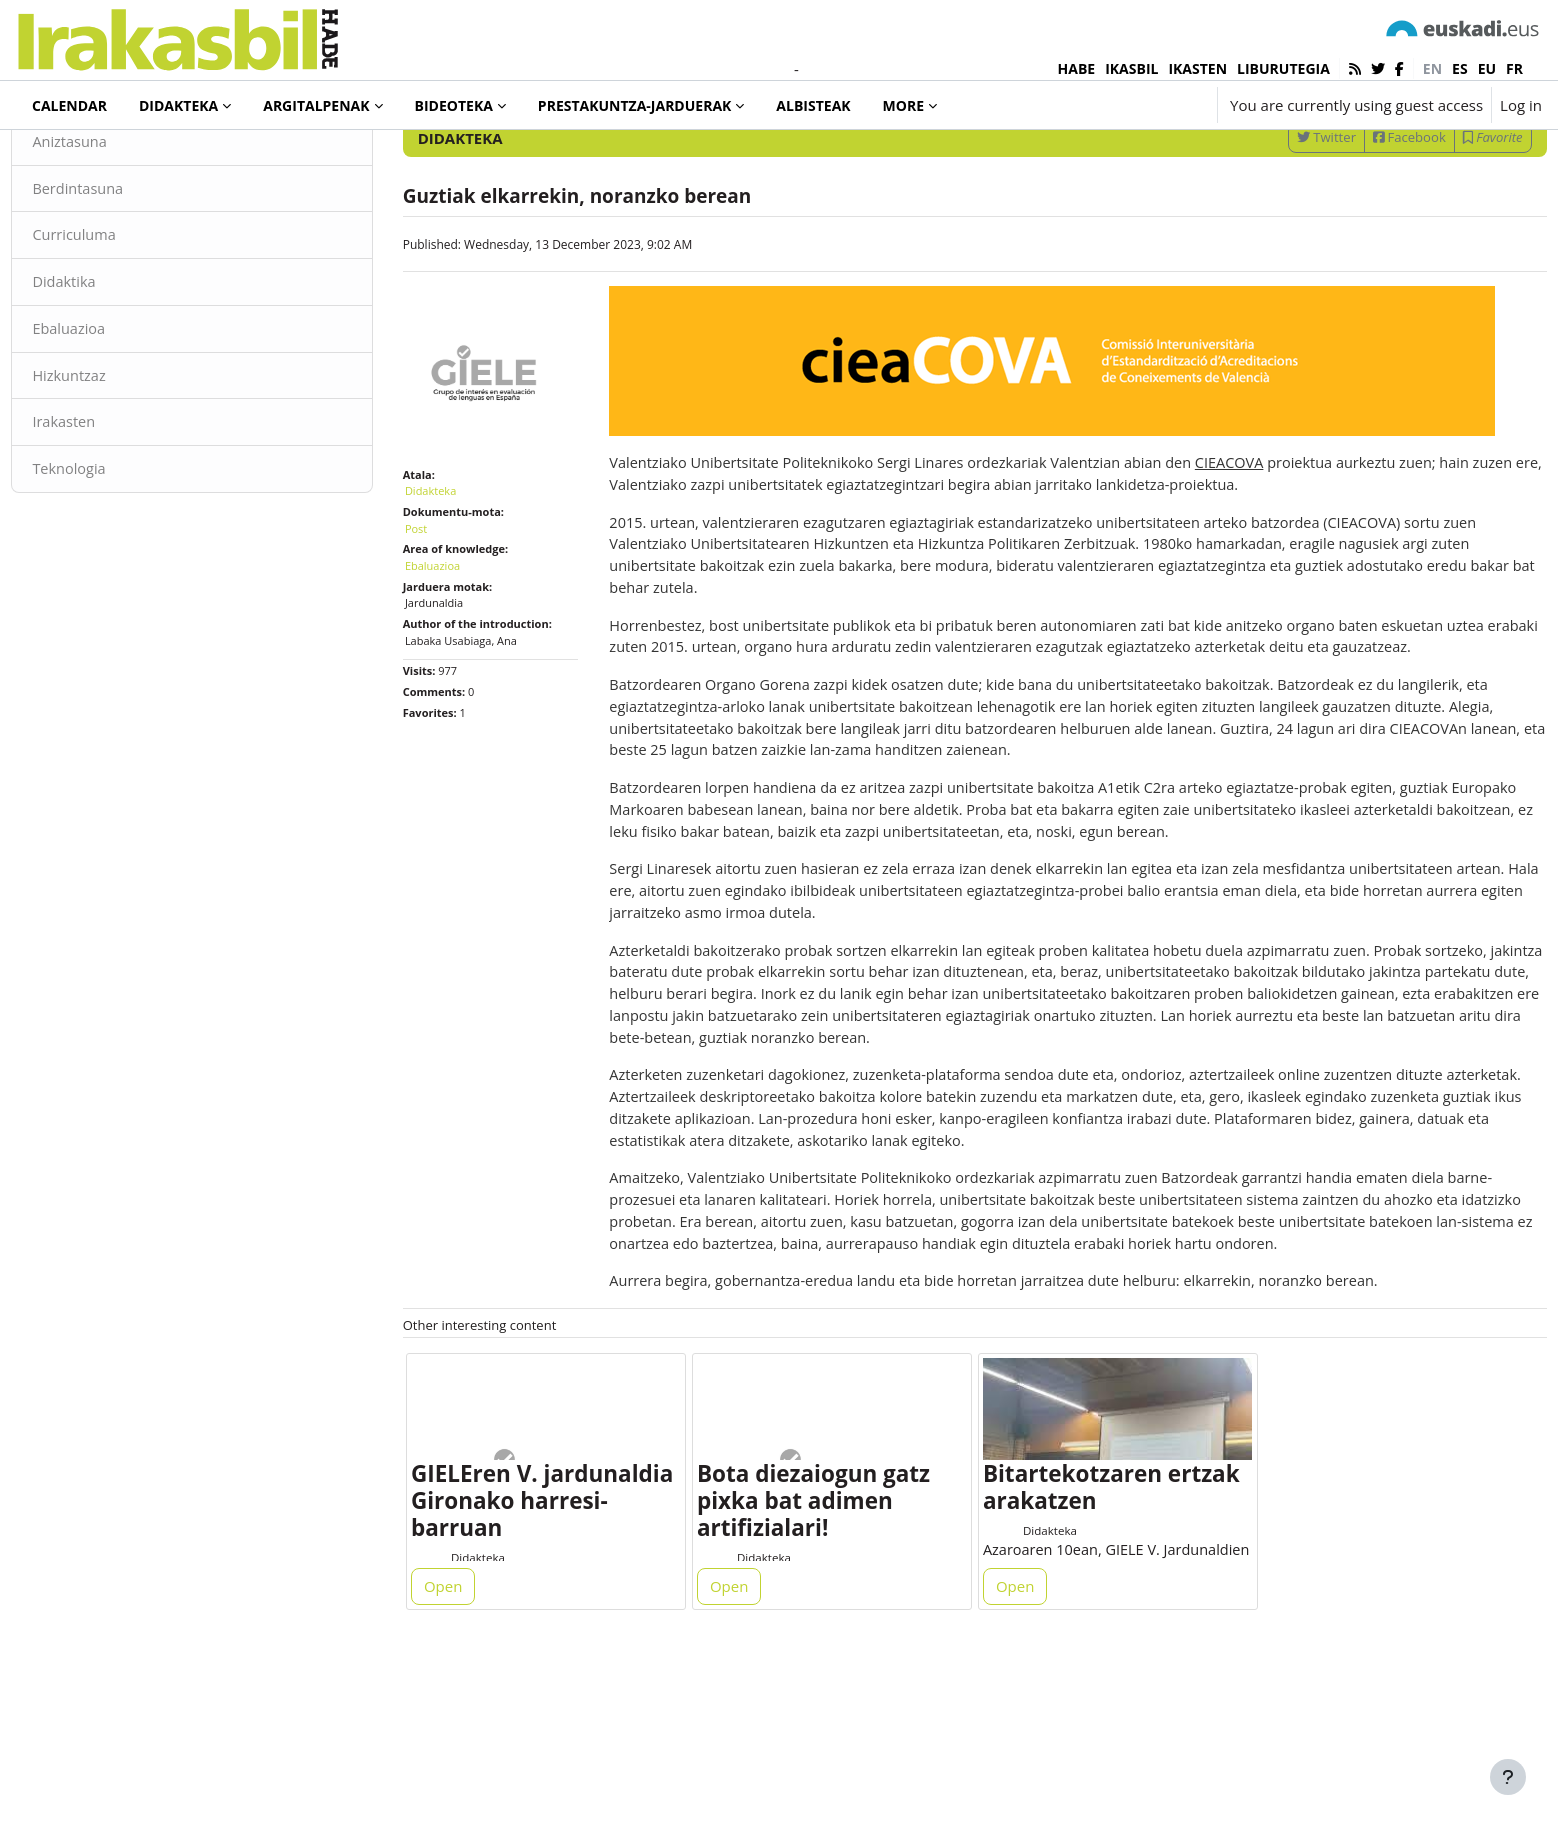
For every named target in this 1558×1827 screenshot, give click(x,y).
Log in (1521, 105)
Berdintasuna (124, 265)
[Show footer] (1508, 1777)
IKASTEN (1197, 68)
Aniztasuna (115, 218)
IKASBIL (1131, 68)
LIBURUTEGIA (1283, 68)
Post (438, 593)
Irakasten (109, 503)
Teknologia (115, 550)
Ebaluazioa (114, 408)
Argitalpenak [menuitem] (316, 105)
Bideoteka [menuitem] (454, 105)
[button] (1142, 105)
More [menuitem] (903, 105)
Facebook (1364, 213)
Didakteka (84, 159)
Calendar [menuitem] (69, 105)
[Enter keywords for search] (1328, 159)
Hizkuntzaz (115, 455)
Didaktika (109, 360)
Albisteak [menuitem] (813, 105)
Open (466, 1739)
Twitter (1281, 213)
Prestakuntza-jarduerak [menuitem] (635, 105)
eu (1487, 68)
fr (1514, 68)
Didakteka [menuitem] (178, 105)
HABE (1077, 68)
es (1460, 68)
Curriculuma (120, 313)
